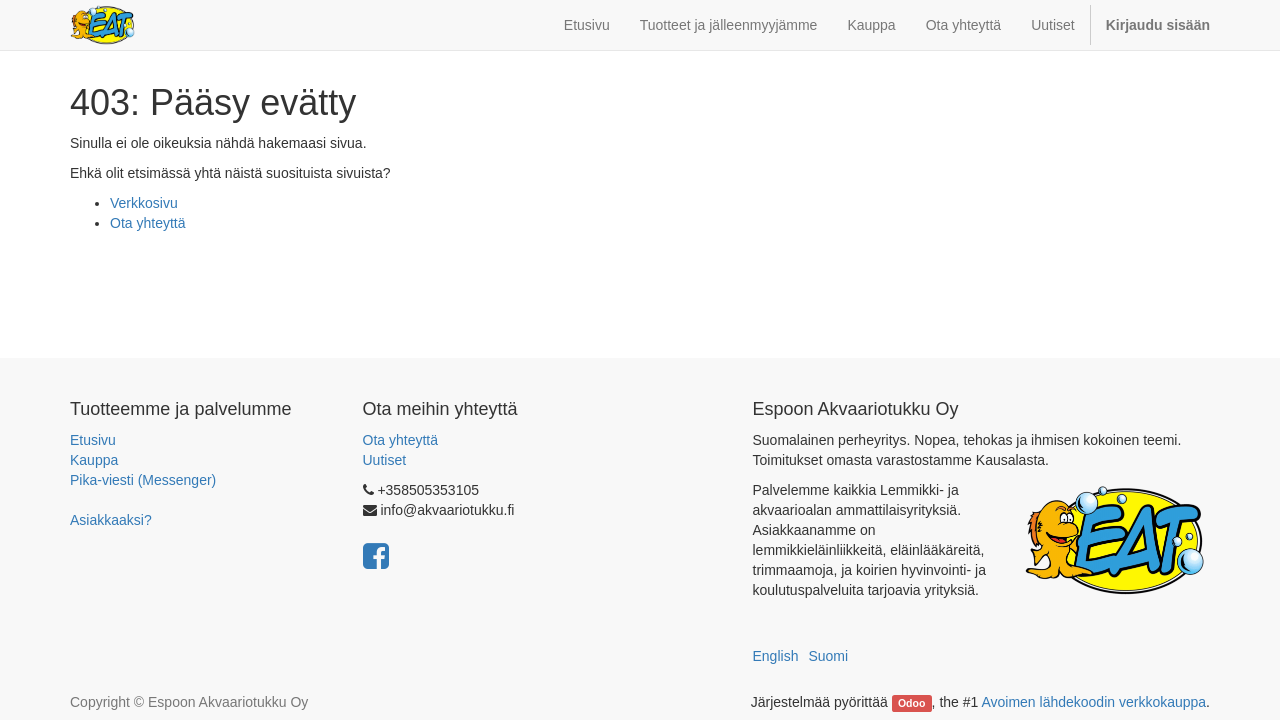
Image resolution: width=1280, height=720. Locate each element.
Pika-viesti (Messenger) (143, 480)
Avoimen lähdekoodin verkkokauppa (1093, 702)
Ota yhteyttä (147, 223)
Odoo (911, 703)
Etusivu (93, 440)
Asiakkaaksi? (111, 520)
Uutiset (385, 460)
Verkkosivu (144, 203)
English (776, 656)
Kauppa (94, 460)
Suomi (828, 656)
